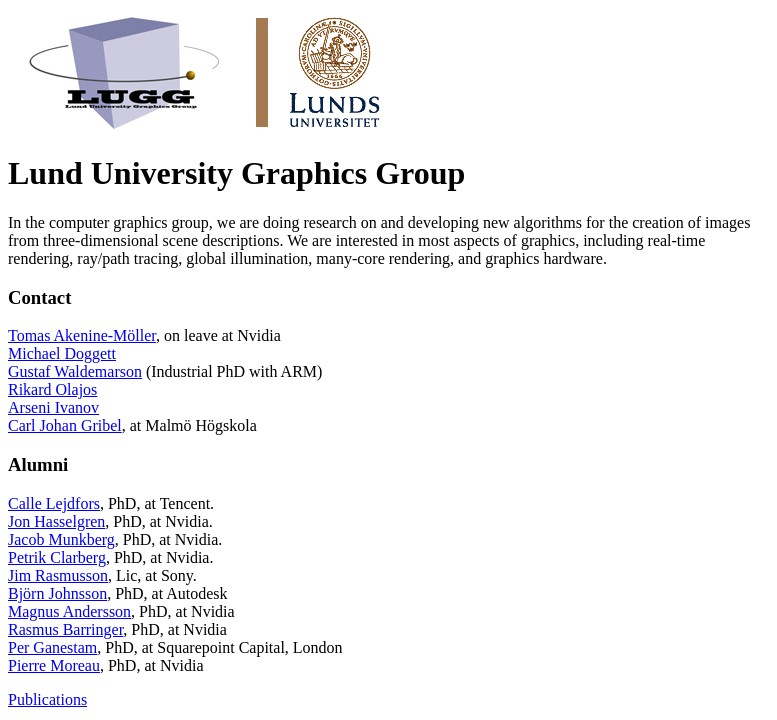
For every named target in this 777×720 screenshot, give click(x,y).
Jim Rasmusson (58, 575)
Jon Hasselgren (56, 521)
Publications (47, 699)
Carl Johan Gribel (65, 425)
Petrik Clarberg (57, 557)
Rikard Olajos (52, 389)
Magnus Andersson (69, 611)
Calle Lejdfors (54, 503)
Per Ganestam (52, 647)
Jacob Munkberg (61, 539)
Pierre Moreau (54, 665)
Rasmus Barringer (65, 629)
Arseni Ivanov (53, 407)
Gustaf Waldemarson (75, 371)
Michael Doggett (62, 353)
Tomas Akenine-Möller (82, 335)
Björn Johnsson (57, 593)
